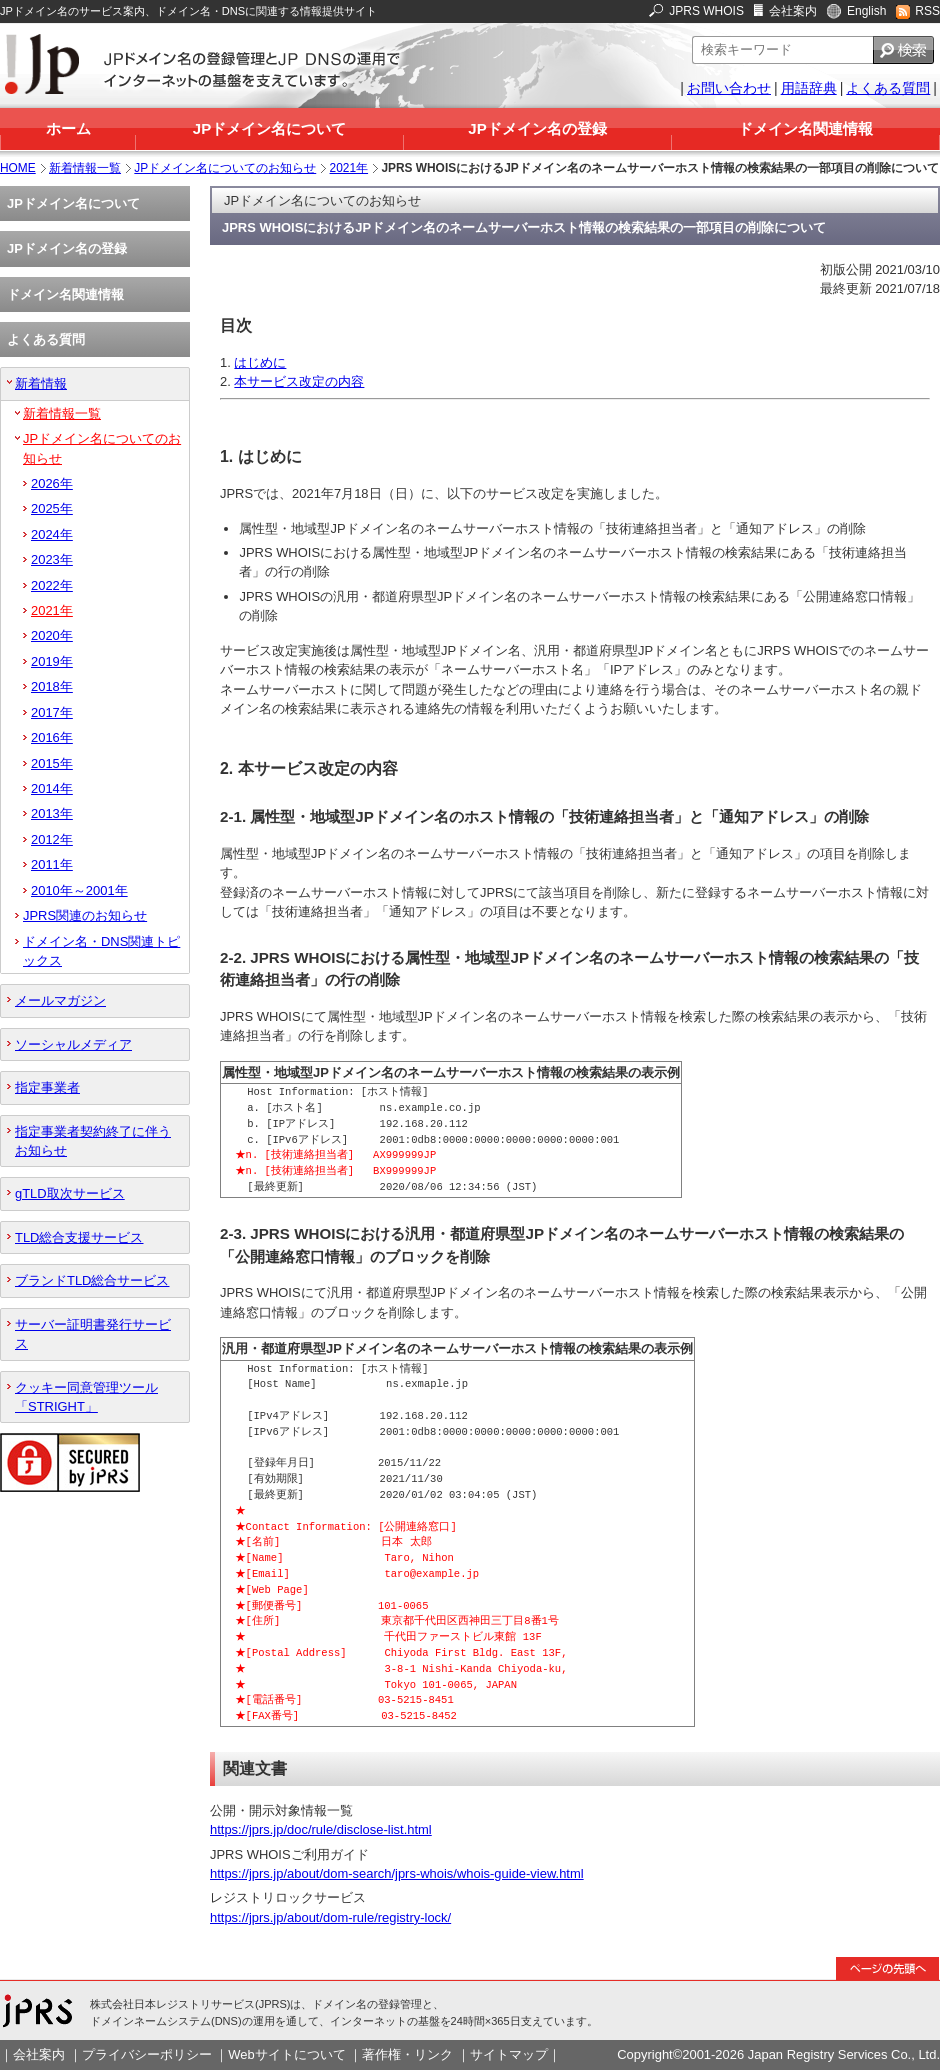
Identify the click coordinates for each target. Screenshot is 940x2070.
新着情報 (41, 383)
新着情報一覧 (85, 168)
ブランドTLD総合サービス (92, 1280)
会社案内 (793, 11)
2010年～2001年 (79, 890)
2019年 (52, 661)
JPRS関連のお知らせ (85, 915)
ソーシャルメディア (73, 1044)
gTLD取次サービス (70, 1193)
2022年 (52, 585)
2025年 (52, 508)
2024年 (52, 534)
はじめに (260, 362)
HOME (18, 168)
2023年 (52, 559)
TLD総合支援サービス (79, 1237)
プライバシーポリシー (147, 2054)
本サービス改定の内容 (299, 381)
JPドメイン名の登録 (537, 128)
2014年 (52, 788)
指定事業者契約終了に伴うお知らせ (93, 1141)
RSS (927, 11)
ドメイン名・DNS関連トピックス (101, 951)
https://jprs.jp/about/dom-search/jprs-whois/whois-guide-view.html (397, 1873)
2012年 (52, 839)
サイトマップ (509, 2054)
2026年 (52, 483)
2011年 (52, 864)
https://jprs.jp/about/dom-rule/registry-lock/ (330, 1917)
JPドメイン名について (269, 128)
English (866, 11)
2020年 (52, 635)
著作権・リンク (407, 2054)
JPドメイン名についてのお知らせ (225, 168)
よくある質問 (888, 88)
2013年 (52, 813)
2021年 (349, 168)
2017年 (52, 712)
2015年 (52, 763)
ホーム (68, 128)
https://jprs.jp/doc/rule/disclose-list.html (321, 1829)
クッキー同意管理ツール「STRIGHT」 (86, 1397)
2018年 (52, 686)
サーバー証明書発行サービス (93, 1334)
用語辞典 (809, 88)
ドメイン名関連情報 (805, 128)
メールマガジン (60, 1000)
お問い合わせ (729, 88)
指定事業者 (47, 1087)
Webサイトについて (286, 2054)
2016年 (52, 737)
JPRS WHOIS (706, 11)
